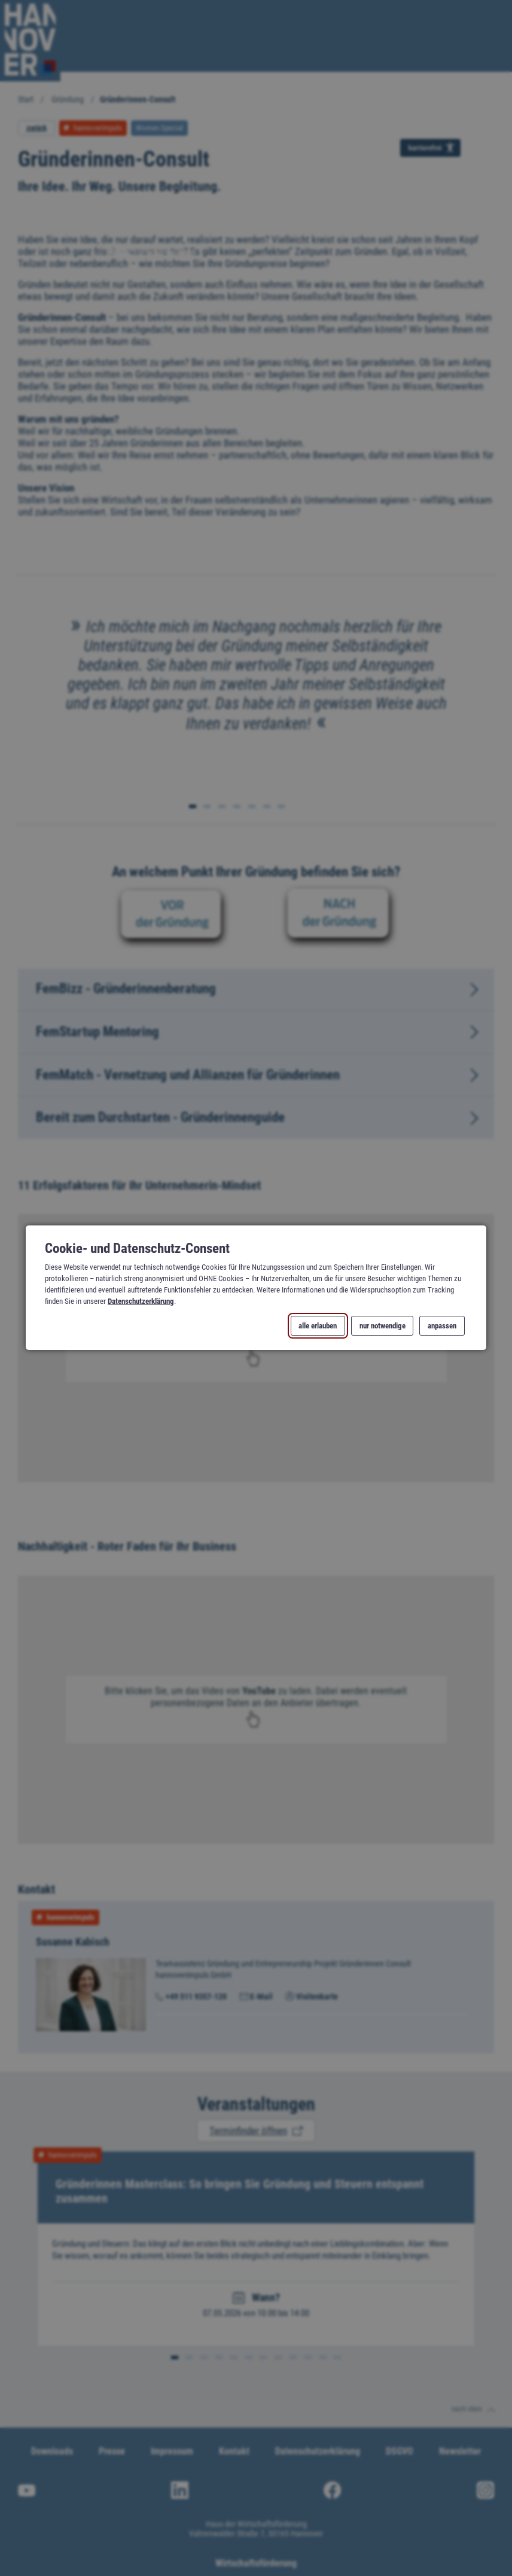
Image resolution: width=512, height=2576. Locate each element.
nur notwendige (382, 1325)
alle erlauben (317, 1325)
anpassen (442, 1325)
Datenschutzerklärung (141, 1301)
